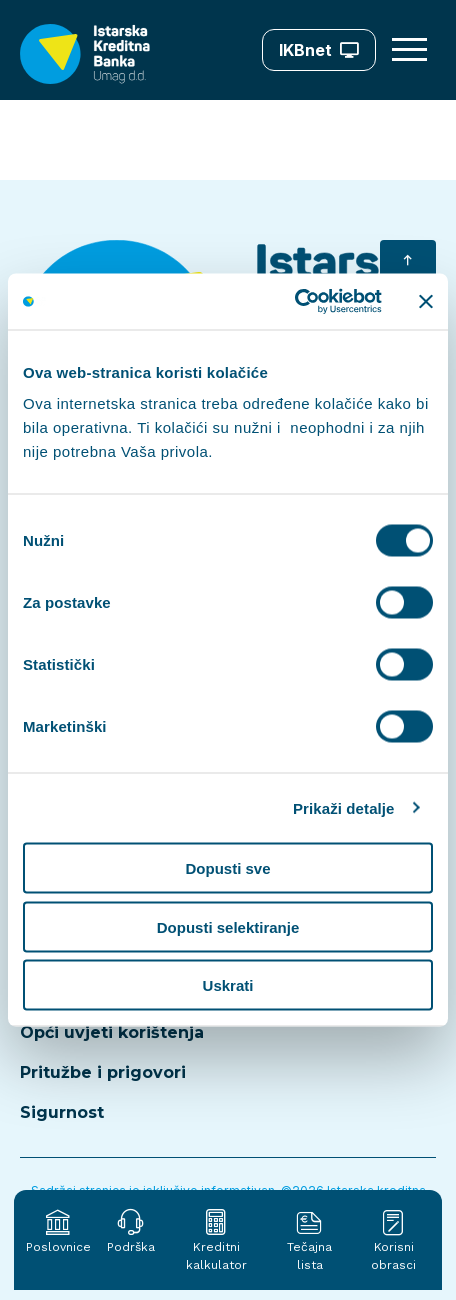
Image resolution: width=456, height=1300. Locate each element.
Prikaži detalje (344, 807)
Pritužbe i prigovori (103, 1072)
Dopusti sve (227, 868)
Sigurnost (62, 1112)
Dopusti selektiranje (228, 926)
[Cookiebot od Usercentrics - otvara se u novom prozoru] (294, 302)
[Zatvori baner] (426, 301)
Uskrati (228, 985)
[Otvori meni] (412, 50)
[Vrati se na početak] (408, 262)
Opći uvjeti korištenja (112, 1032)
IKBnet (319, 50)
